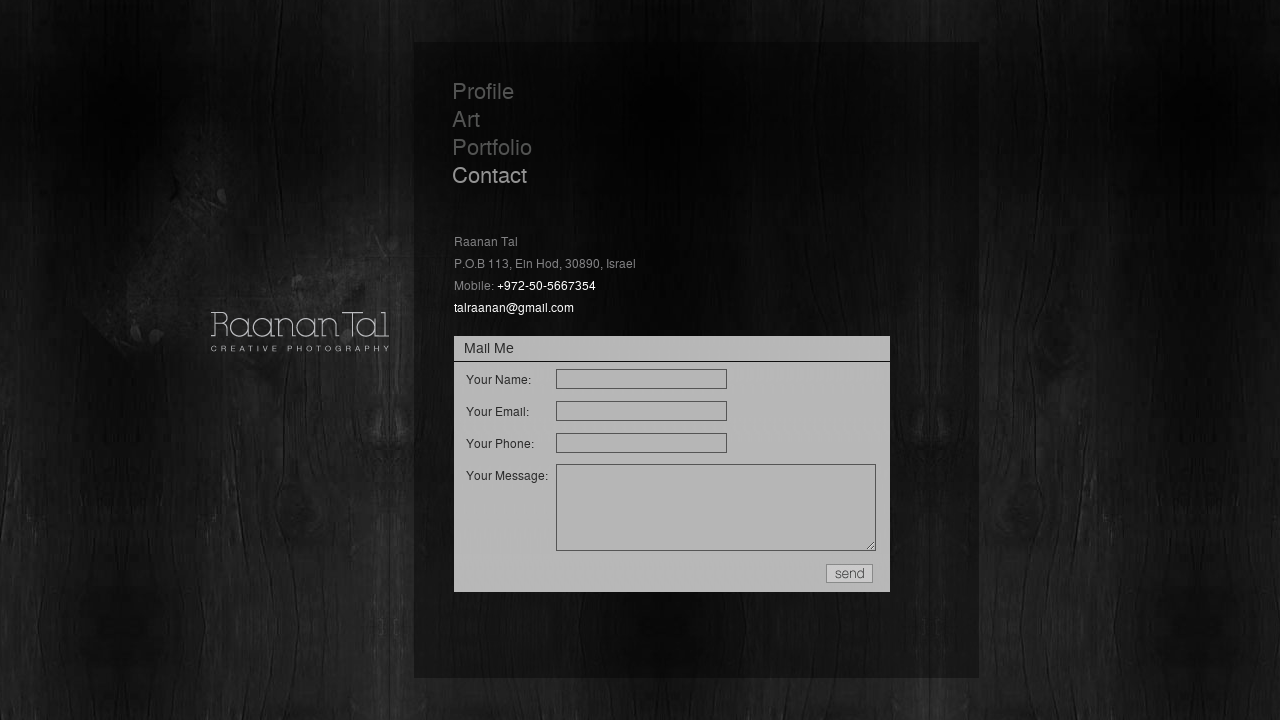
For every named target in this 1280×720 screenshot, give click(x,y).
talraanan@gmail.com (514, 306)
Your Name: (498, 378)
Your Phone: (500, 442)
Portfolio (492, 145)
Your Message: (507, 474)
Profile (483, 89)
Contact (489, 173)
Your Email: (497, 410)
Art (466, 117)
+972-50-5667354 (546, 284)
